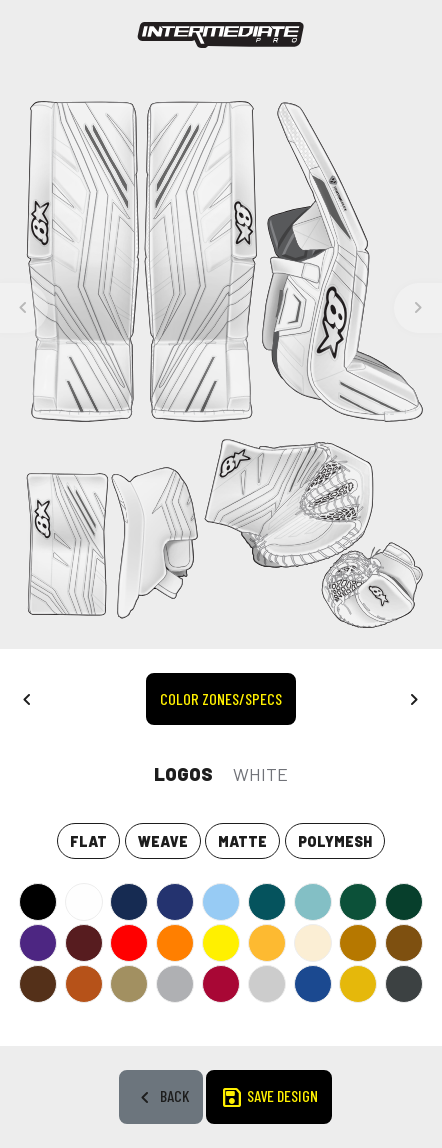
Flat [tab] (88, 841)
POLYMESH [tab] (335, 841)
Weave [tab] (163, 841)
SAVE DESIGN (269, 1098)
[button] (27, 697)
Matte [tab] (242, 841)
